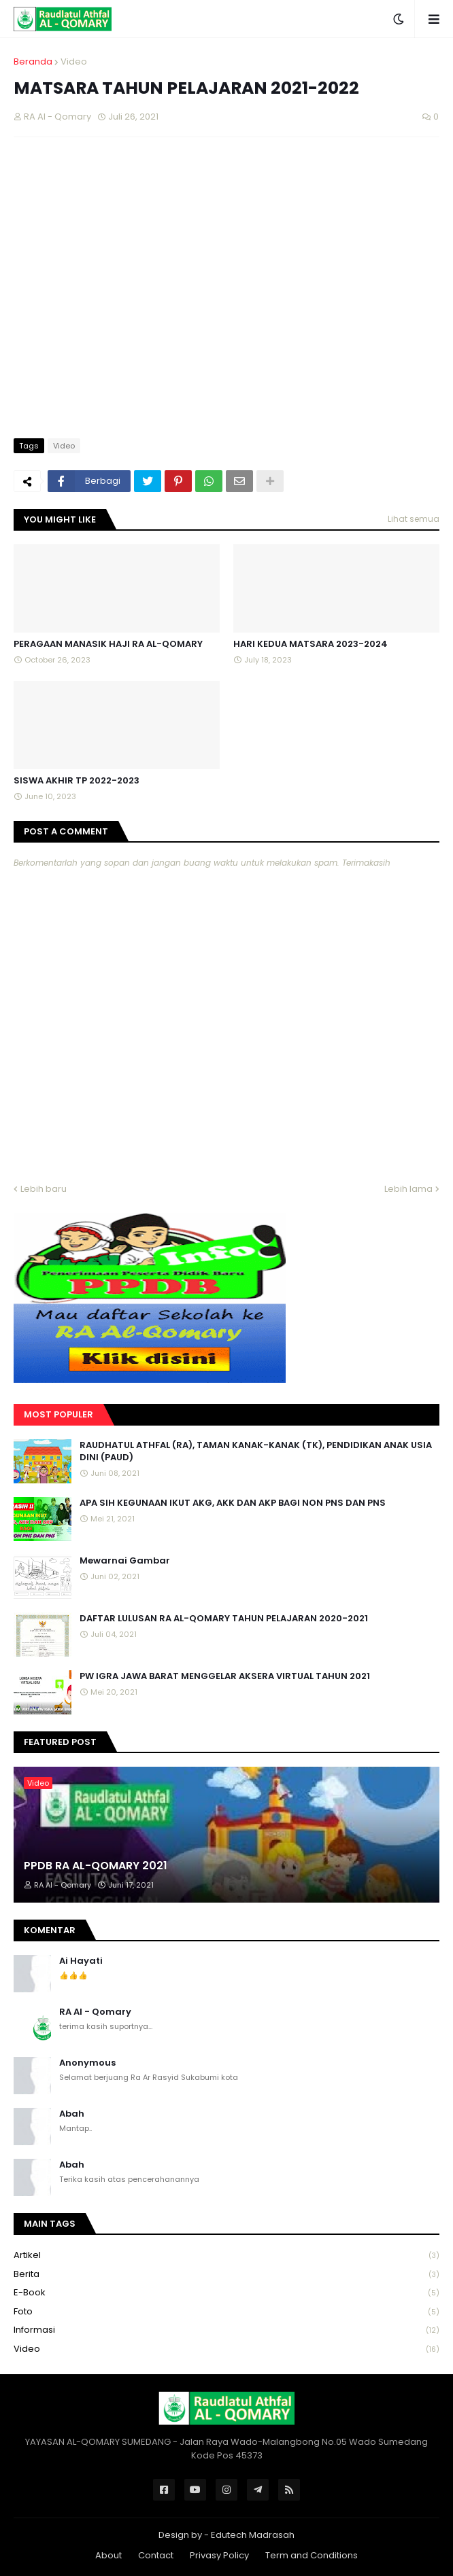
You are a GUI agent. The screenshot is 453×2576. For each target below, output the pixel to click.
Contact (155, 2555)
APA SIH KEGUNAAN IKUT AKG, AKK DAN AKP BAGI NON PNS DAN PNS (233, 1503)
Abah (71, 2114)
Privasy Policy (219, 2555)
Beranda (33, 61)
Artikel (226, 2255)
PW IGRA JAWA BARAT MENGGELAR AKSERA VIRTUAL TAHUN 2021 (225, 1676)
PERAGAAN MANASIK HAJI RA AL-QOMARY (108, 644)
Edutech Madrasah (253, 2534)
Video (74, 61)
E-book (226, 2293)
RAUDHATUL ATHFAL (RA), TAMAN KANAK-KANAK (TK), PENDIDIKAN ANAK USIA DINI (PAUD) (256, 1451)
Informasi (226, 2330)
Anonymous (87, 2063)
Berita (226, 2275)
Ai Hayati (81, 1961)
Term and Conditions (311, 2555)
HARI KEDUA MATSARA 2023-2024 (310, 644)
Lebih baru (43, 1188)
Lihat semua (413, 519)
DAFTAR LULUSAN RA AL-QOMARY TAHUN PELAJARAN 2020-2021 (224, 1618)
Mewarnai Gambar (125, 1561)
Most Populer (58, 1414)
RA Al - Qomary (95, 2012)
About (108, 2555)
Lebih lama (408, 1188)
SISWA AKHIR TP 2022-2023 (76, 781)
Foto (226, 2312)
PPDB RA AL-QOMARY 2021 (95, 1865)
